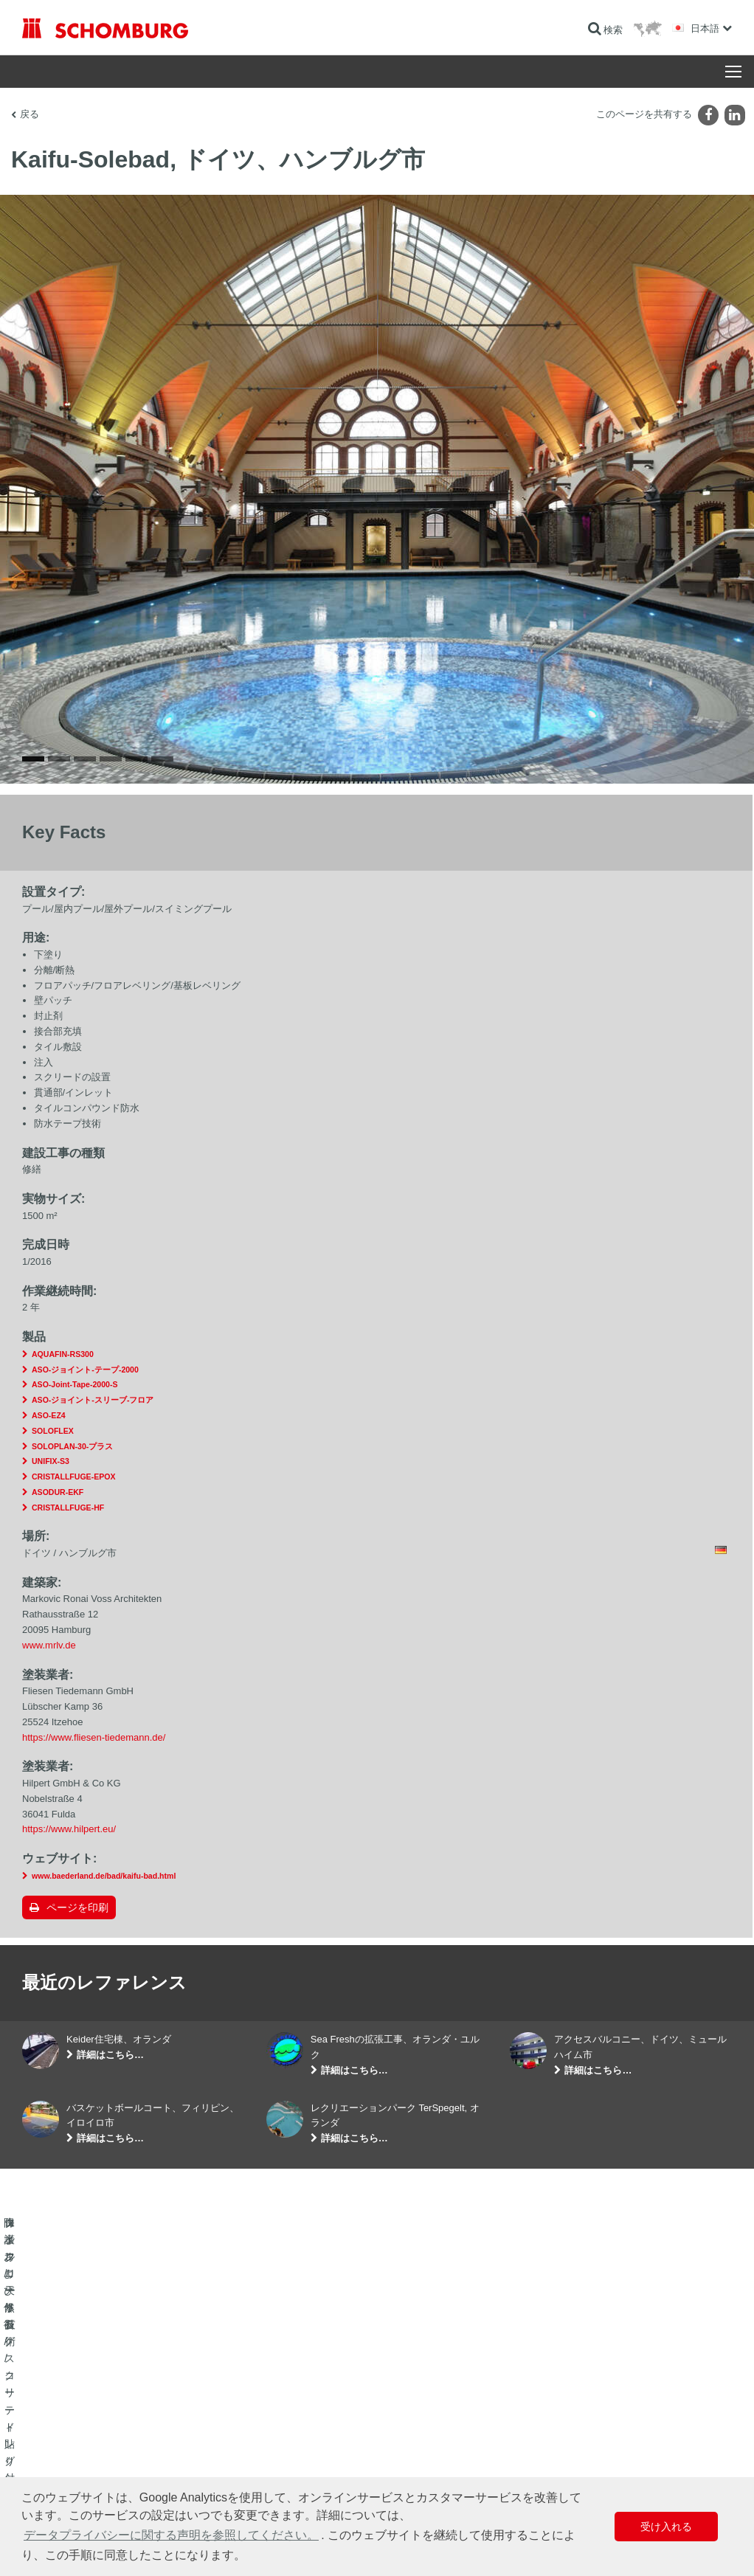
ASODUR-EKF (57, 1492)
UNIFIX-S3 (50, 1461)
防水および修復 (53, 2425)
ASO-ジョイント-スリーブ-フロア (92, 1399)
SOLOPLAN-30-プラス (72, 1446)
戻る (29, 114)
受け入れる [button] (666, 2526)
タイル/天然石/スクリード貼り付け (91, 2447)
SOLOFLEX (53, 1430)
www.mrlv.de (49, 1645)
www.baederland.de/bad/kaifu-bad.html (104, 1875)
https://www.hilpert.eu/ (69, 1828)
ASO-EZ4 (49, 1415)
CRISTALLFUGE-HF (68, 1507)
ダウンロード (292, 2447)
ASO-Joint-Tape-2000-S (74, 1384)
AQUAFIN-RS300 (63, 1354)
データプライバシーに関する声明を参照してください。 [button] (171, 2535)
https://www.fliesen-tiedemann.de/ (93, 1737)
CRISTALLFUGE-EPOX (73, 1476)
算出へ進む (288, 2425)
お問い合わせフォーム (310, 2470)
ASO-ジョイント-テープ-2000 (85, 1369)
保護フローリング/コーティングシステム (103, 2470)
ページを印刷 (77, 1907)
